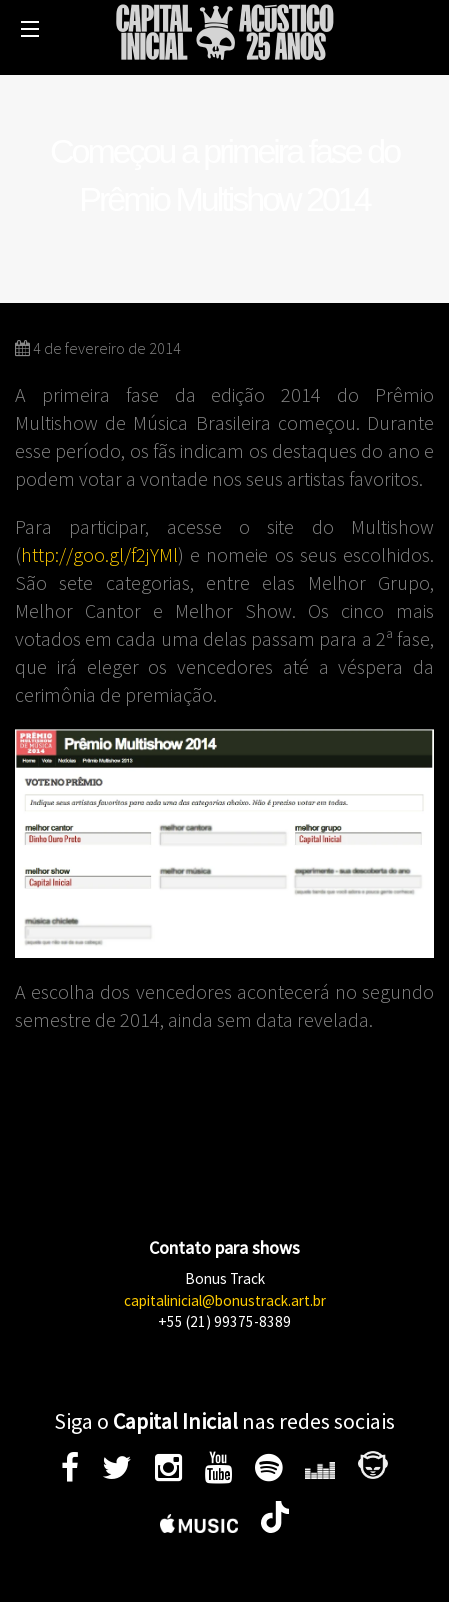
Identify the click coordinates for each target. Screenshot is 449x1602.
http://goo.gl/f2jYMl (99, 554)
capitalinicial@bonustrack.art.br (225, 1300)
